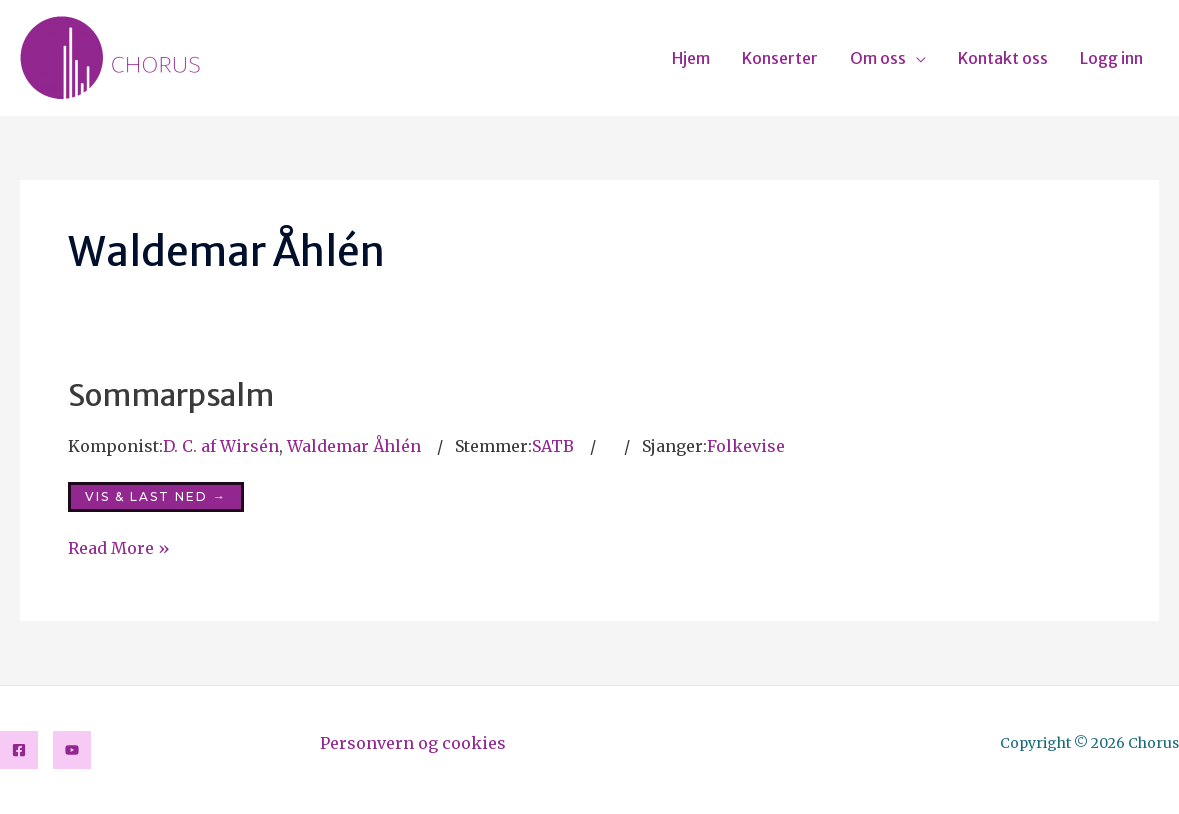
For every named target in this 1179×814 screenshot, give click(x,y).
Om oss (878, 58)
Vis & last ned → (156, 496)
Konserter (780, 58)
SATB (553, 446)
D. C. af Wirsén (221, 446)
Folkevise (746, 446)
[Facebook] (19, 750)
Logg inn (1111, 58)
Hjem (691, 58)
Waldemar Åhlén (354, 446)
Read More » (119, 547)
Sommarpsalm (171, 395)
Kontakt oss (1003, 58)
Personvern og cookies (413, 743)
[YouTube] (72, 750)
